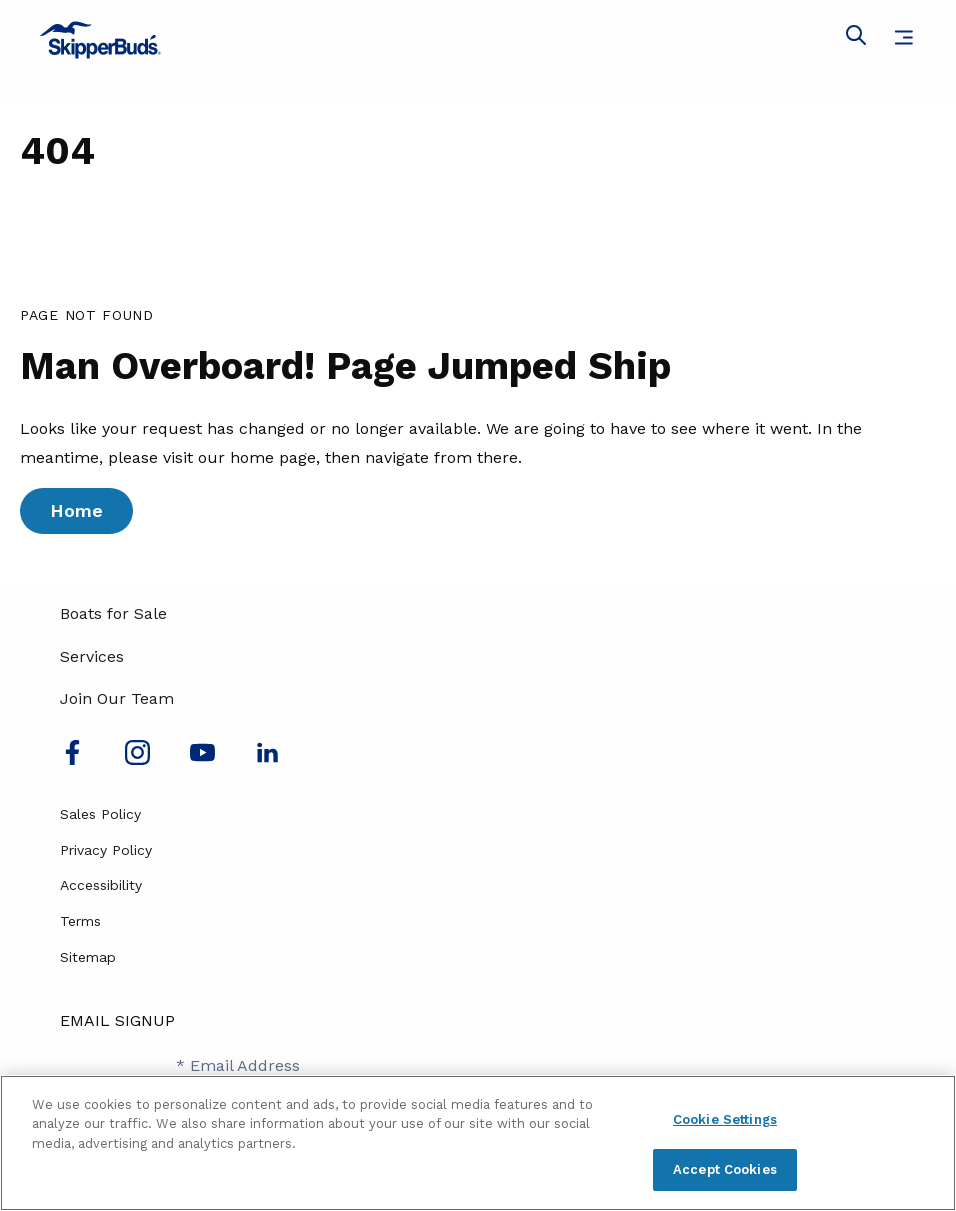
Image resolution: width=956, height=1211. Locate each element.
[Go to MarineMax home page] (478, 40)
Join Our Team (117, 698)
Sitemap (88, 957)
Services (92, 656)
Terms (80, 921)
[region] (478, 1143)
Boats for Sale (113, 613)
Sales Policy (100, 814)
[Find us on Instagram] (137, 759)
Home (76, 510)
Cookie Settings (725, 1119)
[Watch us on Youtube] (202, 759)
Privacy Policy (106, 850)
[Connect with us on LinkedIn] (267, 759)
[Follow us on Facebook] (72, 759)
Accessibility (101, 885)
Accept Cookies (725, 1169)
